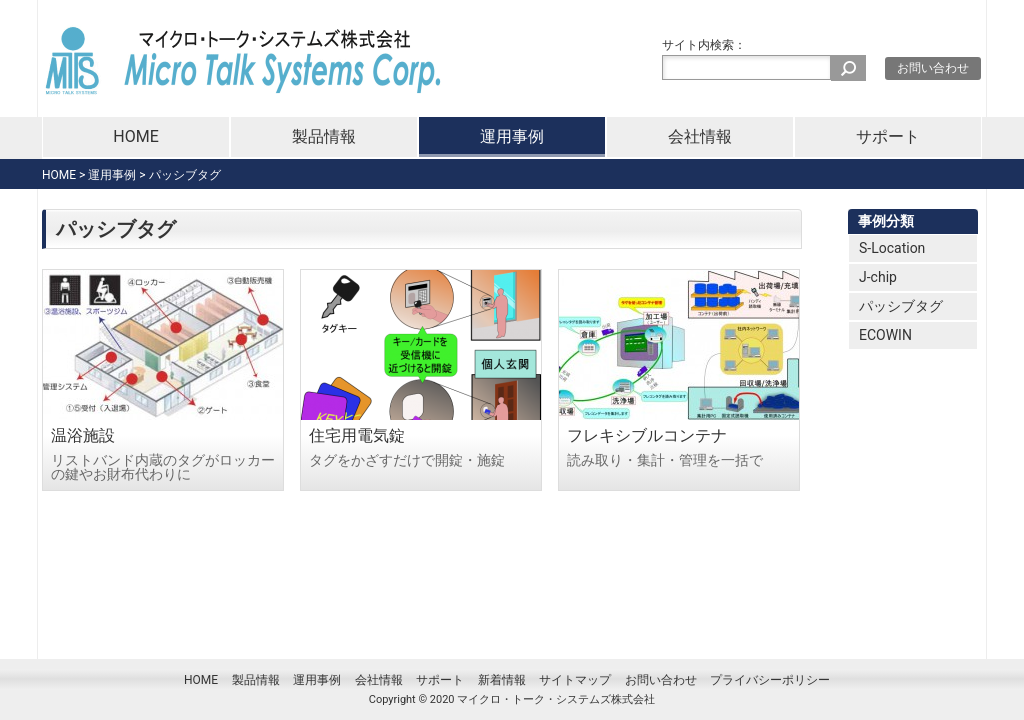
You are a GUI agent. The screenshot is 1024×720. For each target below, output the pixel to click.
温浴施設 (83, 436)
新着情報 (502, 680)
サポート (888, 136)
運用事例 (512, 136)
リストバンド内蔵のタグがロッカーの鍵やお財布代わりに (163, 467)
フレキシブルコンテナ (647, 436)
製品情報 (324, 136)
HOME (135, 136)
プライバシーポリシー (770, 680)
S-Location (892, 248)
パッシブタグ (901, 306)
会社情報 (700, 136)
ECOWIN (885, 335)
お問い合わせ (933, 68)
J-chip (878, 277)
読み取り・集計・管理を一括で (665, 460)
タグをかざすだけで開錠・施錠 (407, 460)
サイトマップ (575, 680)
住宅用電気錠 (357, 436)
